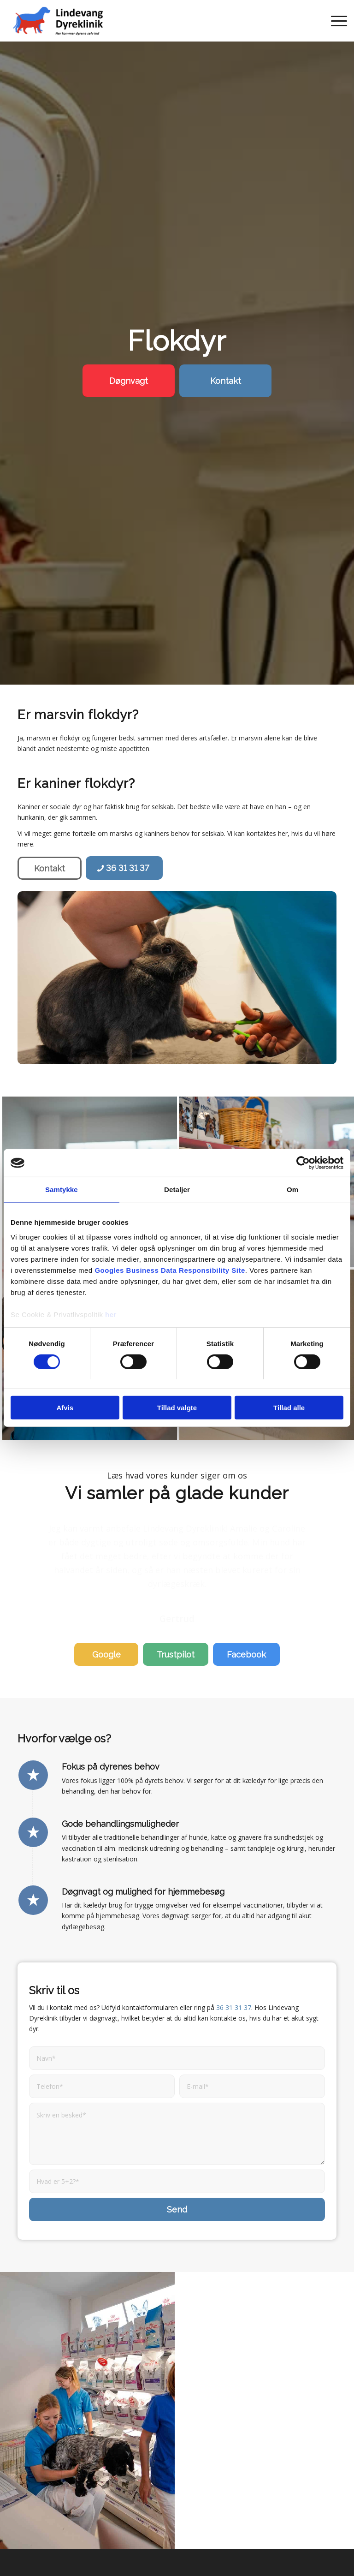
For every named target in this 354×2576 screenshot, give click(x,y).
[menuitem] (334, 21)
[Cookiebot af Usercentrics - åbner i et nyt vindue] (303, 1163)
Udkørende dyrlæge (224, 2557)
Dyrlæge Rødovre (249, 2541)
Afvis (64, 1408)
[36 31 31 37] (124, 868)
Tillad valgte (177, 1408)
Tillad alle (289, 1408)
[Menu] (334, 21)
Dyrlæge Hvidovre (55, 2541)
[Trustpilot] (175, 1613)
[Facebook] (246, 1613)
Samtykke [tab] (61, 1189)
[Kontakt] (225, 380)
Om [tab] (292, 1189)
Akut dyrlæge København (67, 2557)
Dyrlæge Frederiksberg (123, 2541)
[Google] (106, 1613)
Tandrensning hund (289, 2557)
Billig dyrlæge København (150, 2557)
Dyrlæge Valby (304, 2541)
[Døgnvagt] (129, 380)
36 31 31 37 (233, 1966)
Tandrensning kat (177, 2568)
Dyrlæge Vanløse (190, 2541)
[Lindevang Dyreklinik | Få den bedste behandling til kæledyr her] (58, 21)
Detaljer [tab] (177, 1189)
